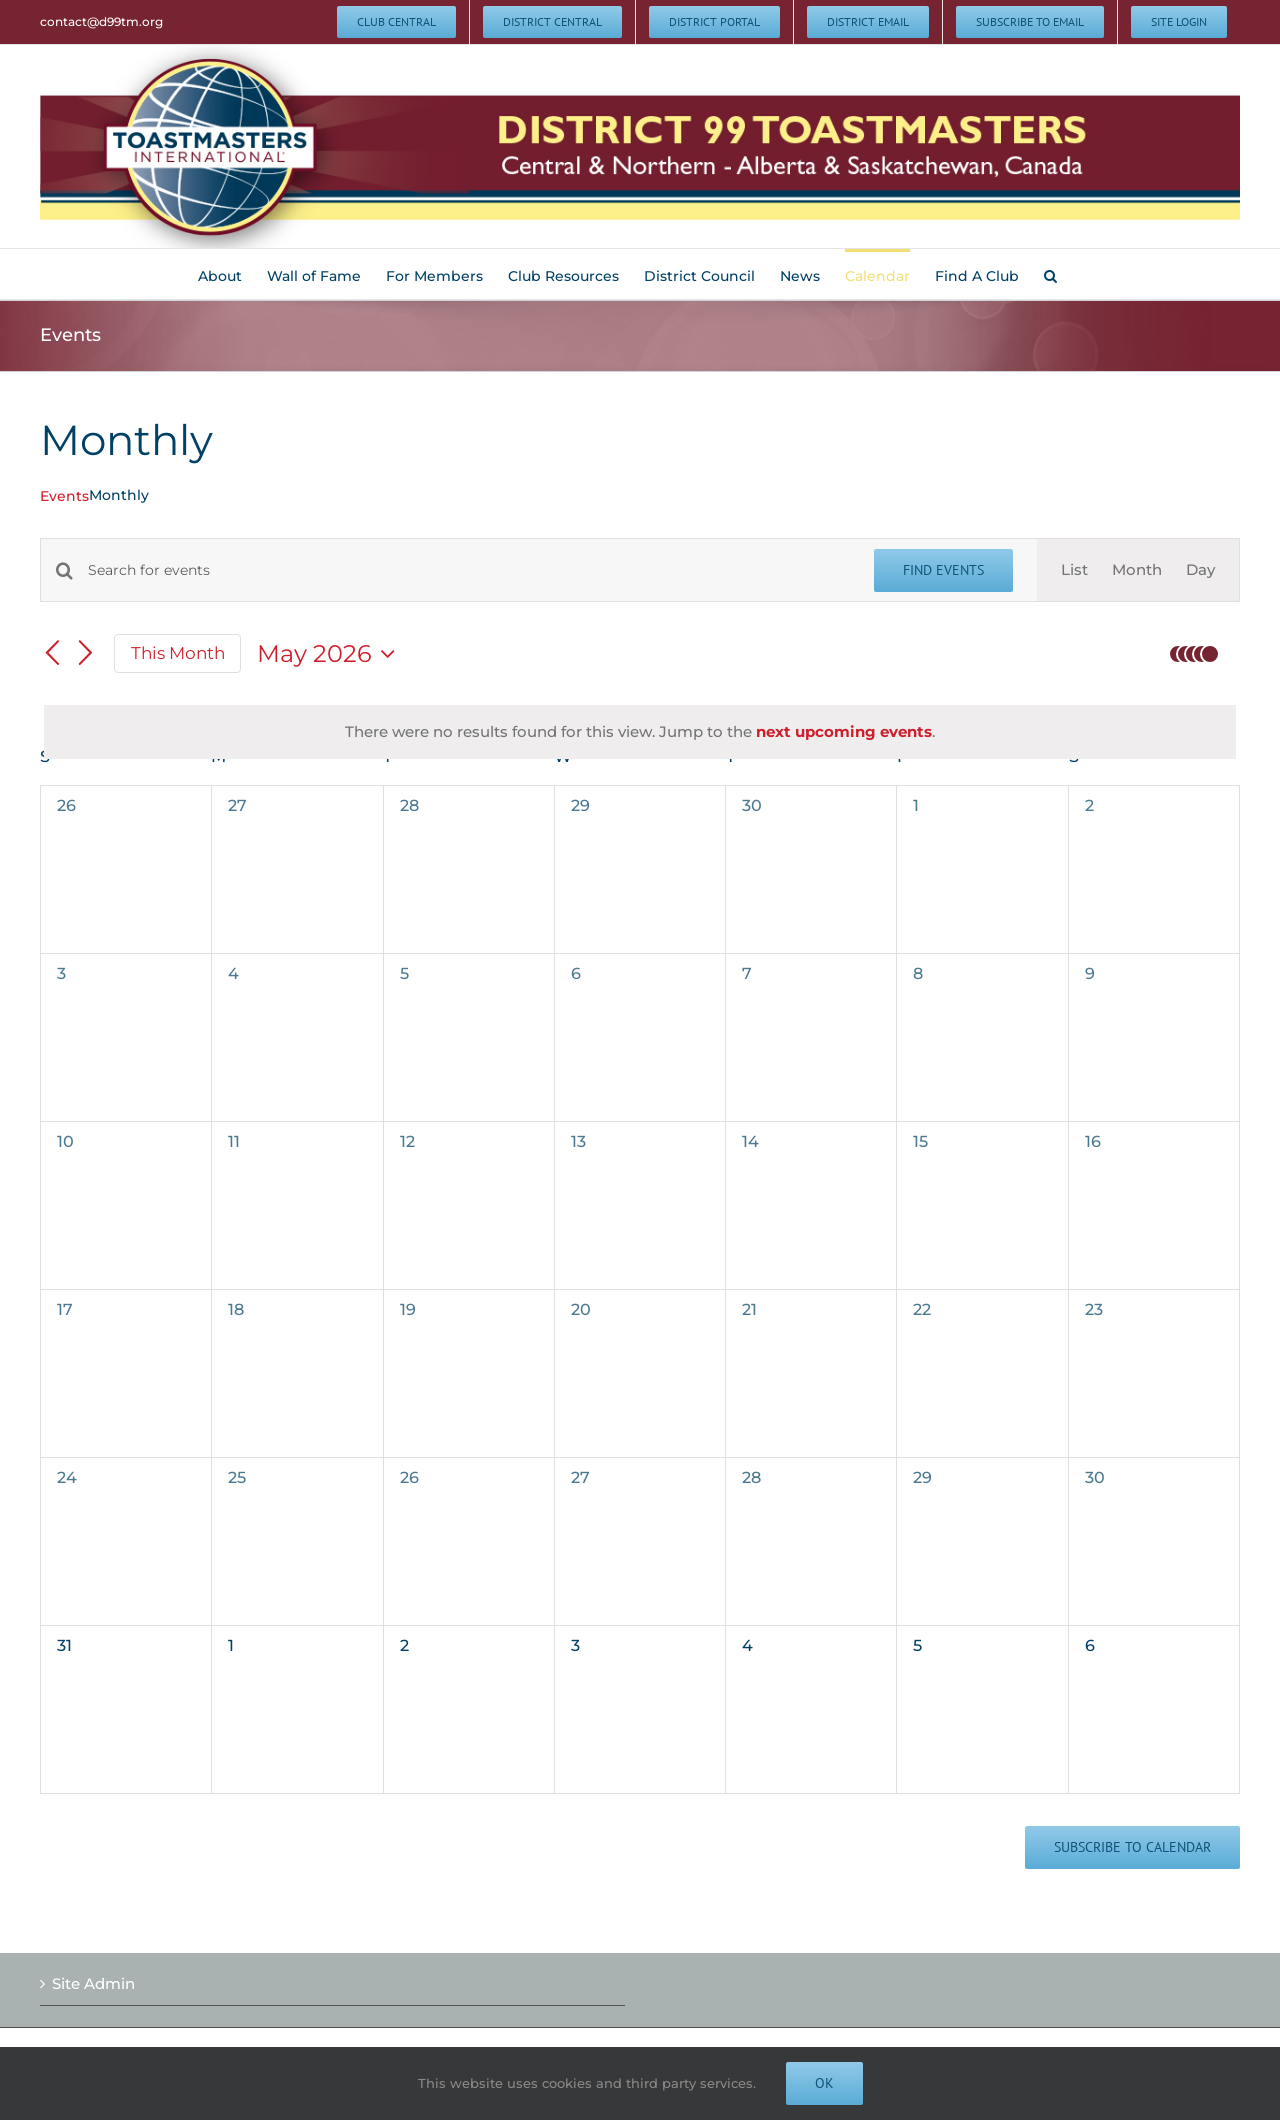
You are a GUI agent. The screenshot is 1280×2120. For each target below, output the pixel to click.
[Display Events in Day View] (1200, 570)
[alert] (640, 732)
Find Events (943, 570)
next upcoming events (844, 731)
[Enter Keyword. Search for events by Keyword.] (469, 570)
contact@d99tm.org (101, 21)
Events (64, 496)
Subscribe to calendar (1132, 1847)
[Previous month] (52, 655)
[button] (1050, 274)
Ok (824, 2083)
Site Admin (93, 1983)
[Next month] (86, 655)
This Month (178, 653)
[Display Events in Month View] (1137, 570)
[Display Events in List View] (1074, 570)
